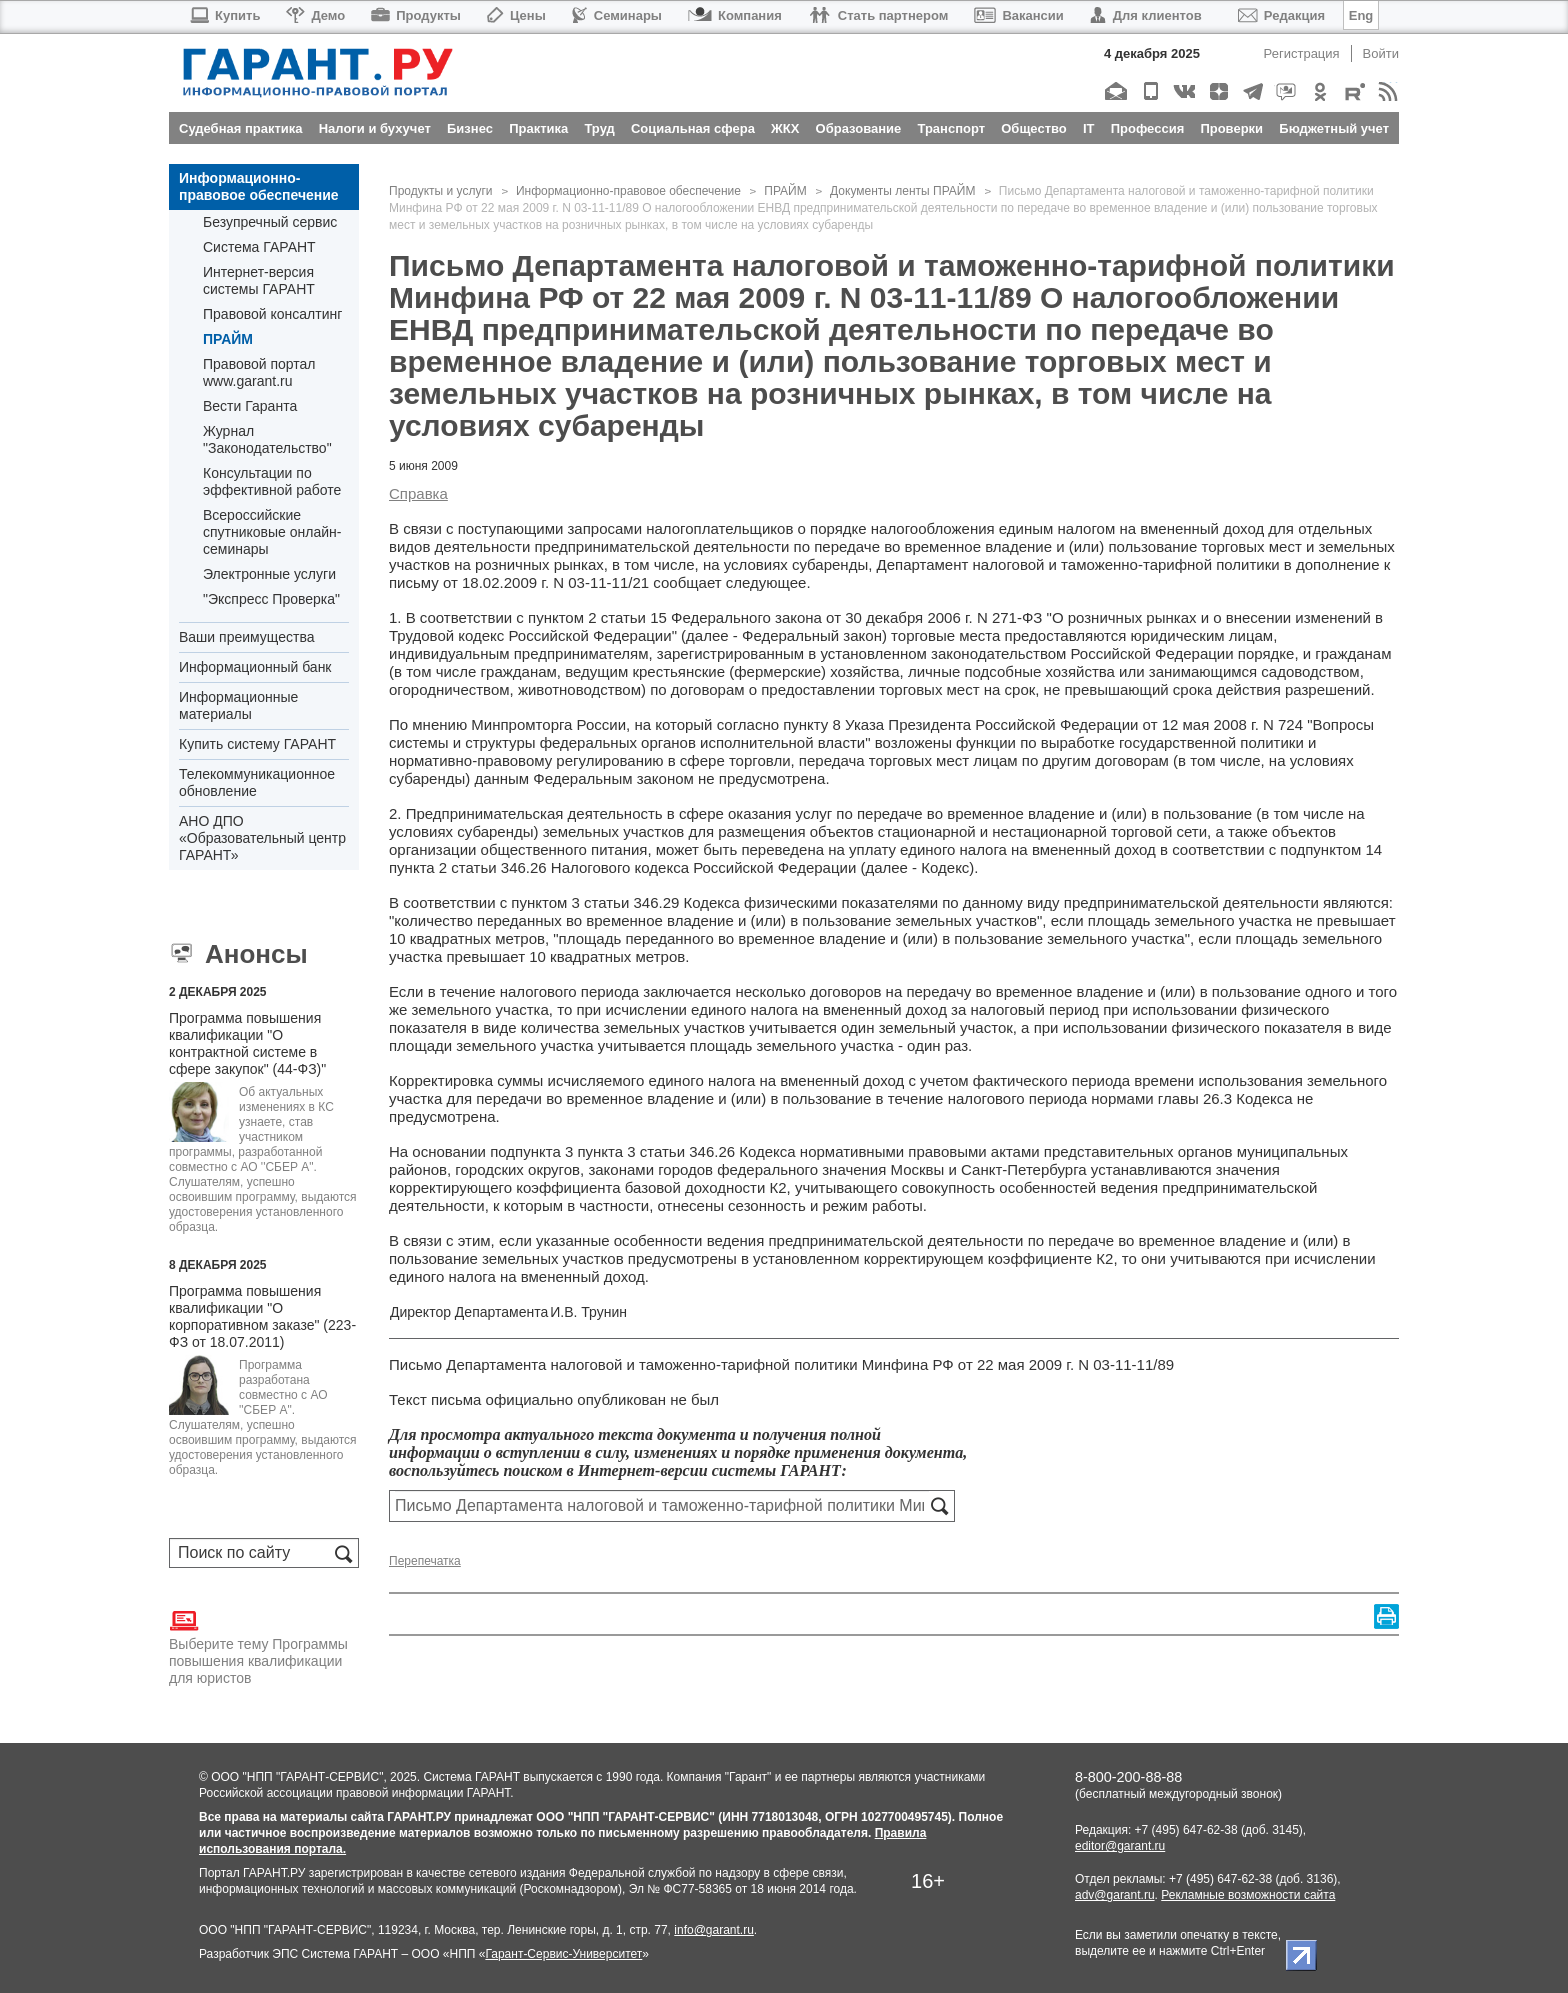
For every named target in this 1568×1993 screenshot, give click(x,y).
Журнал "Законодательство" (267, 439)
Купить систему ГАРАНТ (257, 744)
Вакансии (1018, 15)
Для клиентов (1146, 15)
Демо (315, 15)
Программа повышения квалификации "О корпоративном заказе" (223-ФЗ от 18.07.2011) (262, 1316)
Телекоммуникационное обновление (257, 782)
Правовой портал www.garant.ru (259, 372)
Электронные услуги (269, 574)
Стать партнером (878, 15)
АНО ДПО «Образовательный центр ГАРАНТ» (262, 838)
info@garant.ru (714, 1930)
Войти (1381, 53)
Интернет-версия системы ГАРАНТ (259, 280)
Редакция (1281, 15)
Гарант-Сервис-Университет (563, 1954)
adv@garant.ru (1115, 1895)
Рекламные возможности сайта (1248, 1895)
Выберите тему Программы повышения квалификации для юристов (258, 1646)
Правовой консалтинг (272, 314)
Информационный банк (255, 667)
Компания (735, 15)
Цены (516, 15)
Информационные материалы (238, 705)
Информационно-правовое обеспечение (259, 186)
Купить (224, 15)
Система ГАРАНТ (259, 247)
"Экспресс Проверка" (271, 599)
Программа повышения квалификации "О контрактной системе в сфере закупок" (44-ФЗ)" (247, 1043)
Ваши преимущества (246, 637)
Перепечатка (425, 1561)
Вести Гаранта (250, 406)
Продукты (416, 15)
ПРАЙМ (228, 339)
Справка (418, 493)
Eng (1361, 15)
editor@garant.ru (1120, 1846)
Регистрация (1302, 53)
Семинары (617, 15)
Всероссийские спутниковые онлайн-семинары (272, 532)
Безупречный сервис (270, 222)
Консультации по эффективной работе (272, 481)
